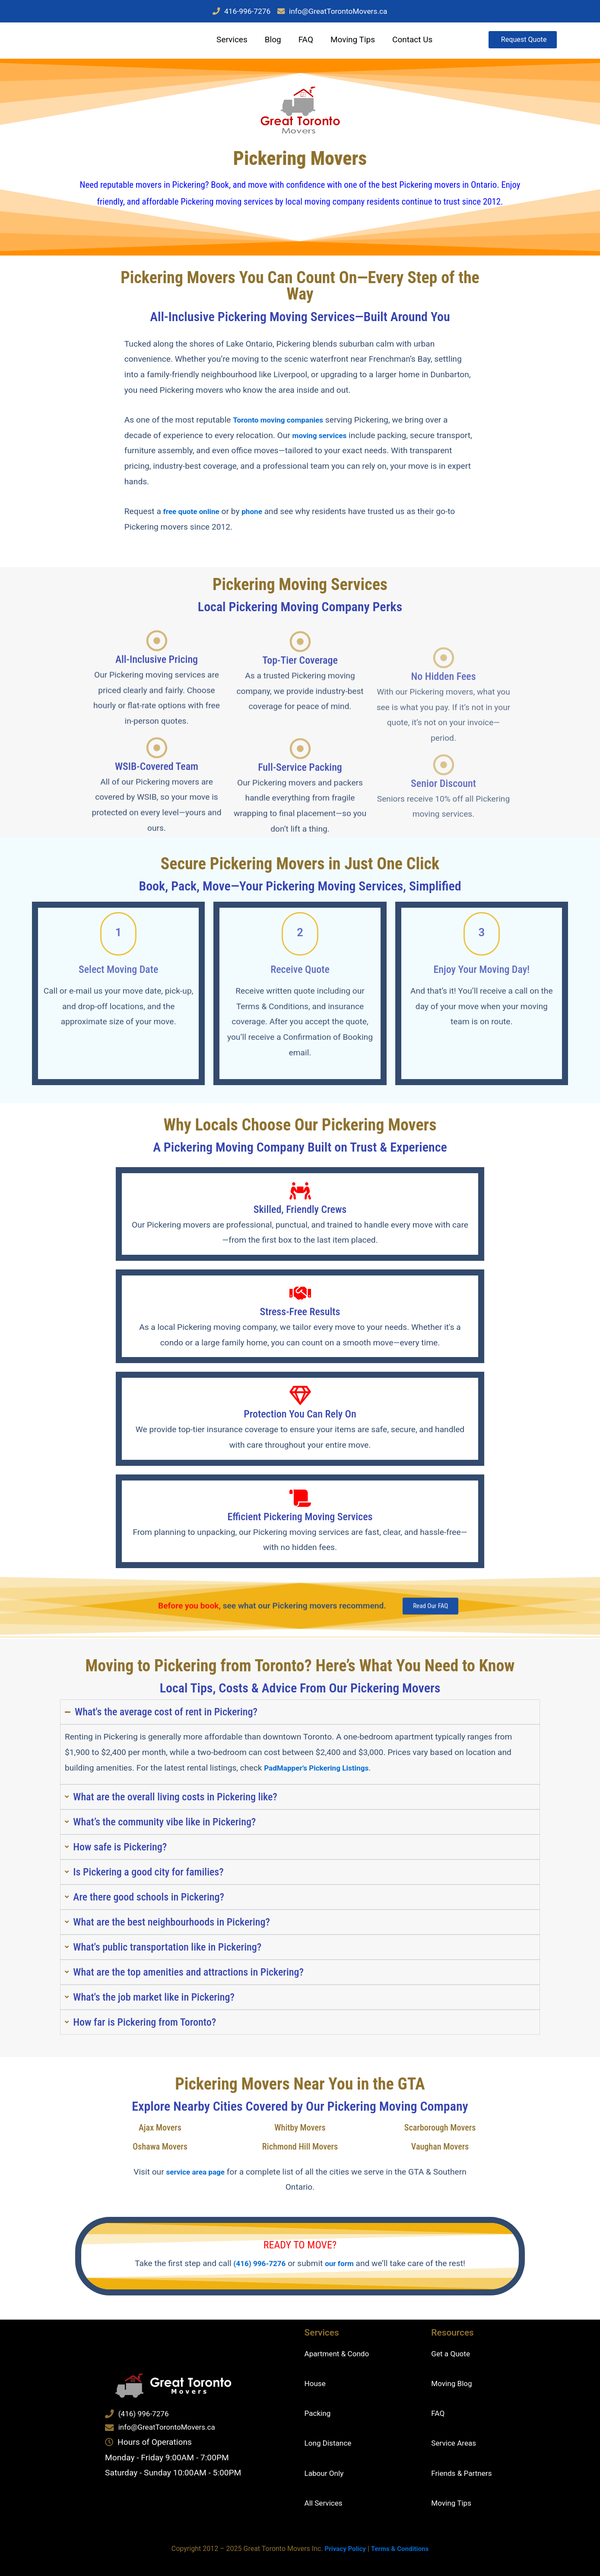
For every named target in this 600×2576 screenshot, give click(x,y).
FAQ (301, 42)
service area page (213, 2180)
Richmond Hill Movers (300, 2155)
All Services (326, 2503)
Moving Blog (454, 2383)
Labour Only (327, 2473)
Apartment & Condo (341, 2353)
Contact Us (408, 42)
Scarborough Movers (440, 2136)
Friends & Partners (465, 2473)
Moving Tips (349, 42)
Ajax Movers (160, 2136)
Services (228, 42)
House (316, 2383)
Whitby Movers (300, 2136)
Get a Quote (453, 2353)
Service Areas (456, 2443)
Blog (268, 42)
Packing (319, 2413)
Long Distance (331, 2443)
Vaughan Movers (440, 2155)
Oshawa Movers (160, 2155)
